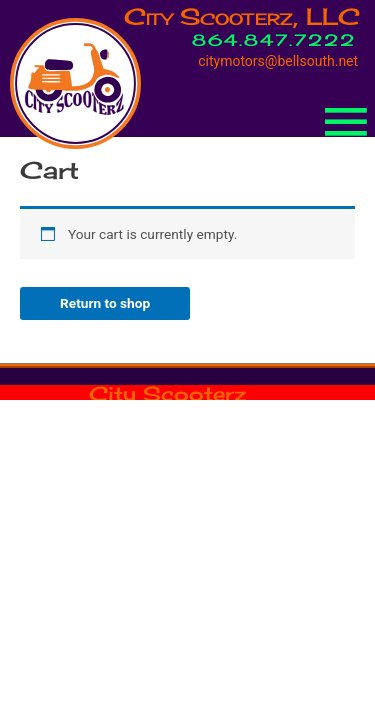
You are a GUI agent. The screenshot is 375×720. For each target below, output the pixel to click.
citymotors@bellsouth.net (278, 61)
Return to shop (105, 303)
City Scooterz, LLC (242, 16)
